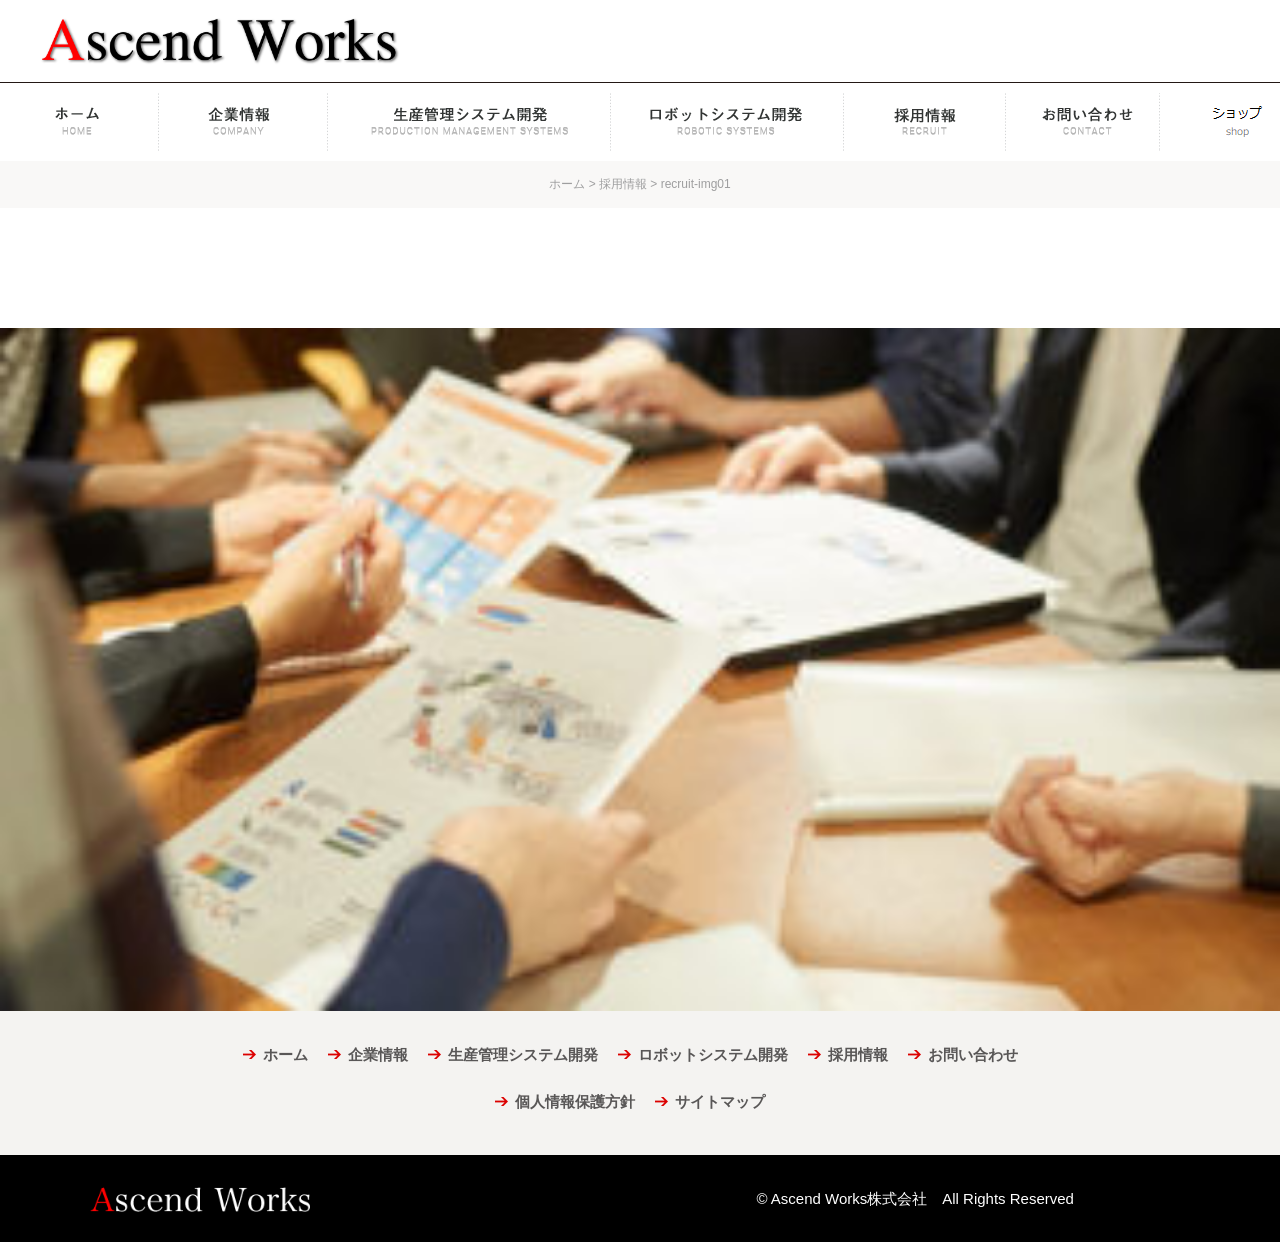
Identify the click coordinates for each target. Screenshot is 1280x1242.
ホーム (81, 122)
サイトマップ (720, 1101)
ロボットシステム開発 (727, 122)
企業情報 (245, 122)
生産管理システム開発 (469, 122)
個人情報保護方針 (575, 1101)
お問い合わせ (1093, 122)
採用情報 (925, 122)
